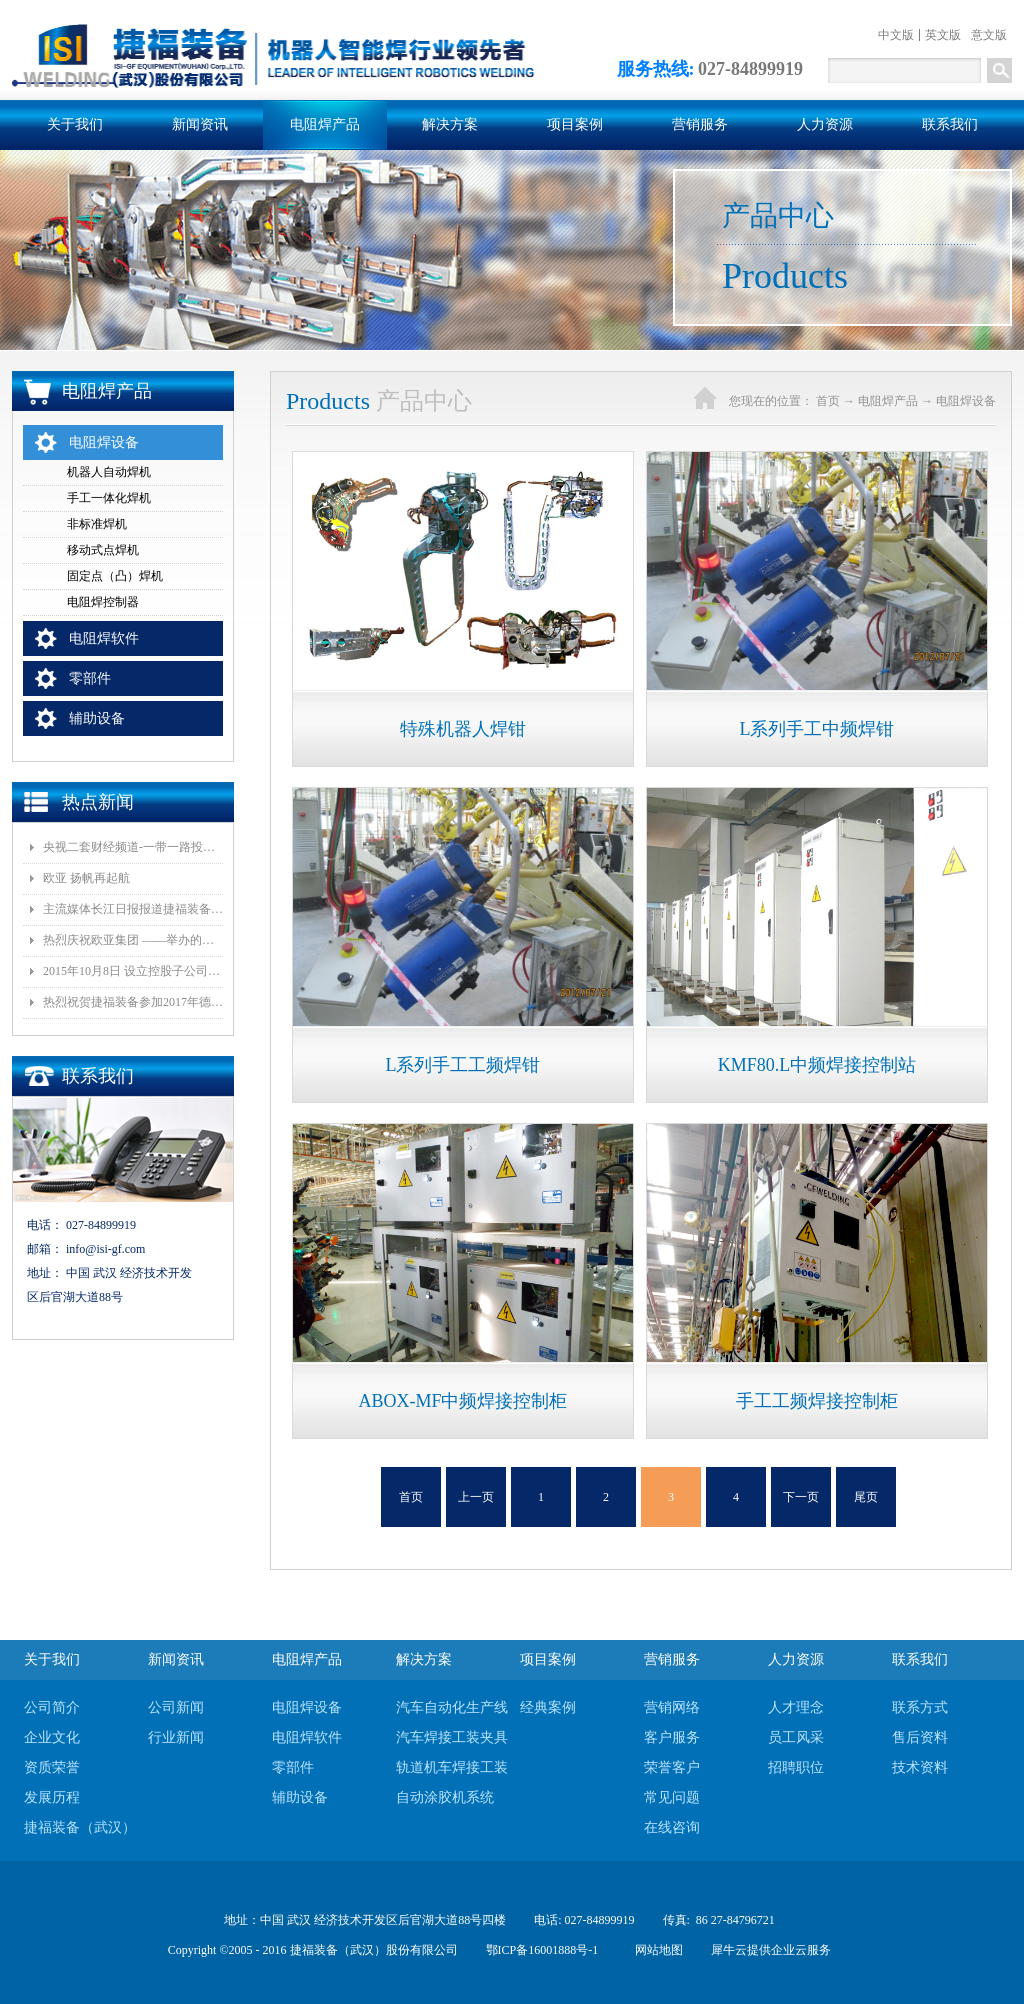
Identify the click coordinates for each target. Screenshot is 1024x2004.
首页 (411, 1497)
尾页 (866, 1497)
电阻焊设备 (966, 401)
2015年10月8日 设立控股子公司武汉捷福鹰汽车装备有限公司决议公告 (133, 971)
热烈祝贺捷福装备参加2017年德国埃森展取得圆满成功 (133, 1002)
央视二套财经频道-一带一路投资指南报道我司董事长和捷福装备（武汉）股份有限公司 (133, 847)
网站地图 (656, 1950)
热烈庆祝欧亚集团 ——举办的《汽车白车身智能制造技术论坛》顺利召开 (133, 940)
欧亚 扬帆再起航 (86, 878)
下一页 (801, 1497)
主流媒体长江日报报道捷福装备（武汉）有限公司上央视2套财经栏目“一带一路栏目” (133, 909)
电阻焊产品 (888, 401)
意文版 (989, 35)
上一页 (476, 1497)
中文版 (896, 35)
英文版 (943, 35)
